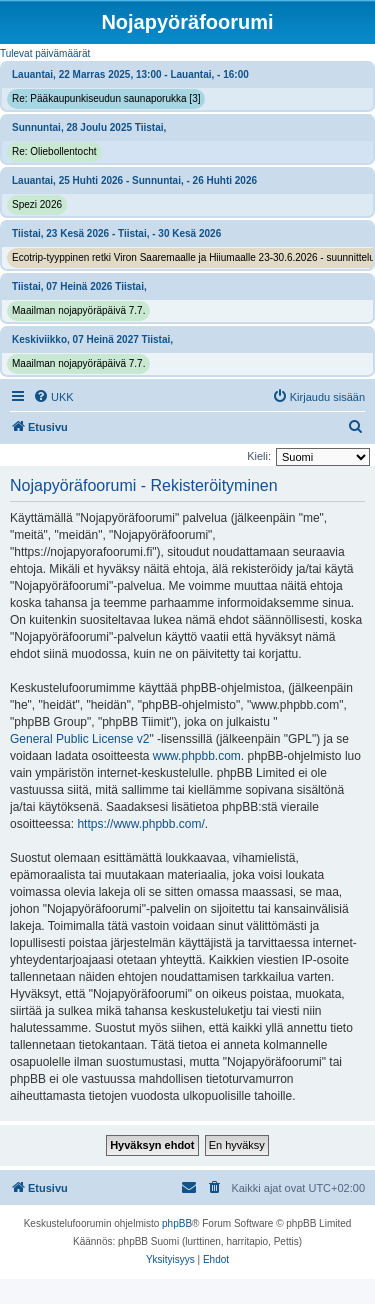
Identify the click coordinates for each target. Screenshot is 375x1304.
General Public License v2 (79, 739)
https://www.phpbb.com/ (140, 824)
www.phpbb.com (197, 756)
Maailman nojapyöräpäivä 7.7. (78, 310)
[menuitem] (53, 397)
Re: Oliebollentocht (54, 151)
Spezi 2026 (37, 204)
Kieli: (259, 456)
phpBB (177, 1223)
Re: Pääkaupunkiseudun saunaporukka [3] (106, 98)
